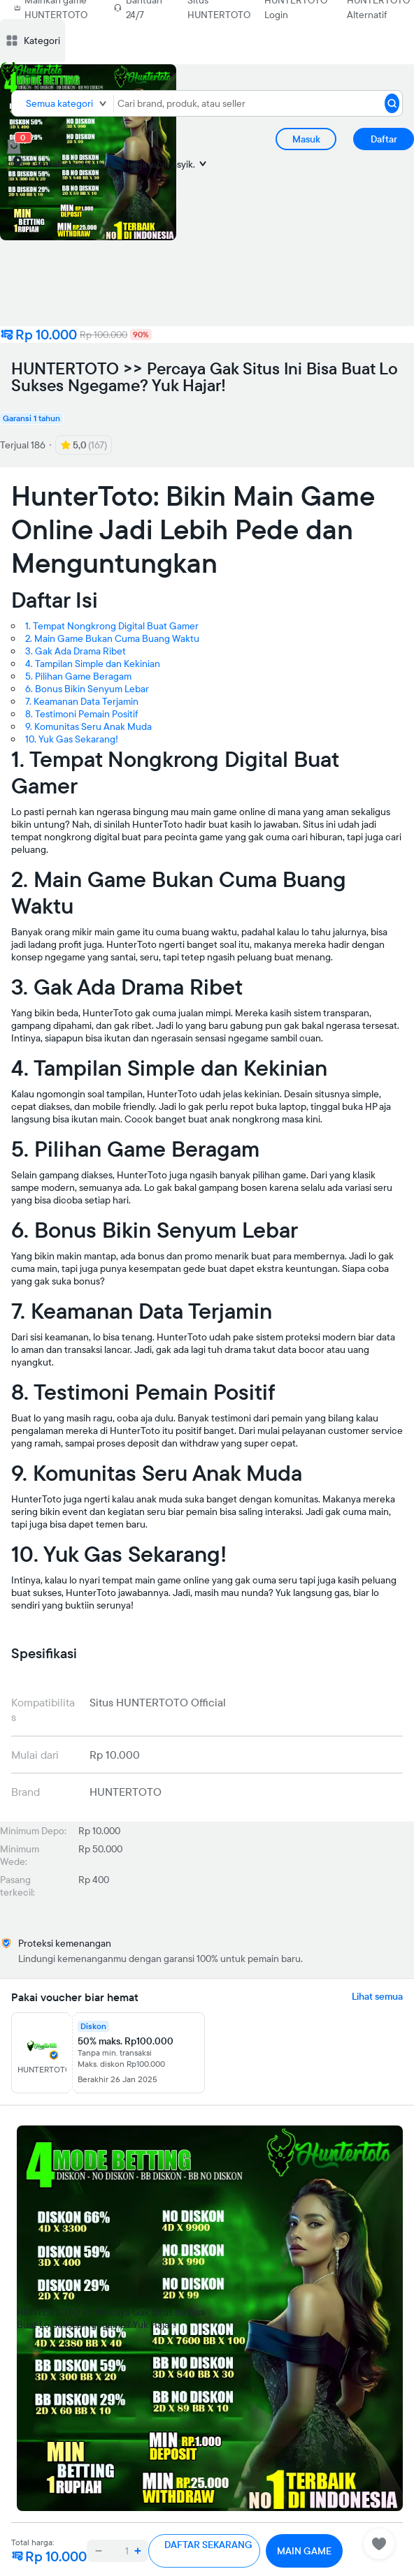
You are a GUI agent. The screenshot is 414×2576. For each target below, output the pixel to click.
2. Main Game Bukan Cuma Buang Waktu (112, 638)
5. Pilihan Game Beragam (78, 676)
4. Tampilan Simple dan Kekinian (92, 663)
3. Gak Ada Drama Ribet (75, 651)
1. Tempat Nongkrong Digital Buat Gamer (112, 626)
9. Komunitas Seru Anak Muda (88, 726)
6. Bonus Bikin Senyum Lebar (87, 688)
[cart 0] (14, 147)
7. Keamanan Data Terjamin (81, 701)
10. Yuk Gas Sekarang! (71, 739)
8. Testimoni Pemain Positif (81, 714)
